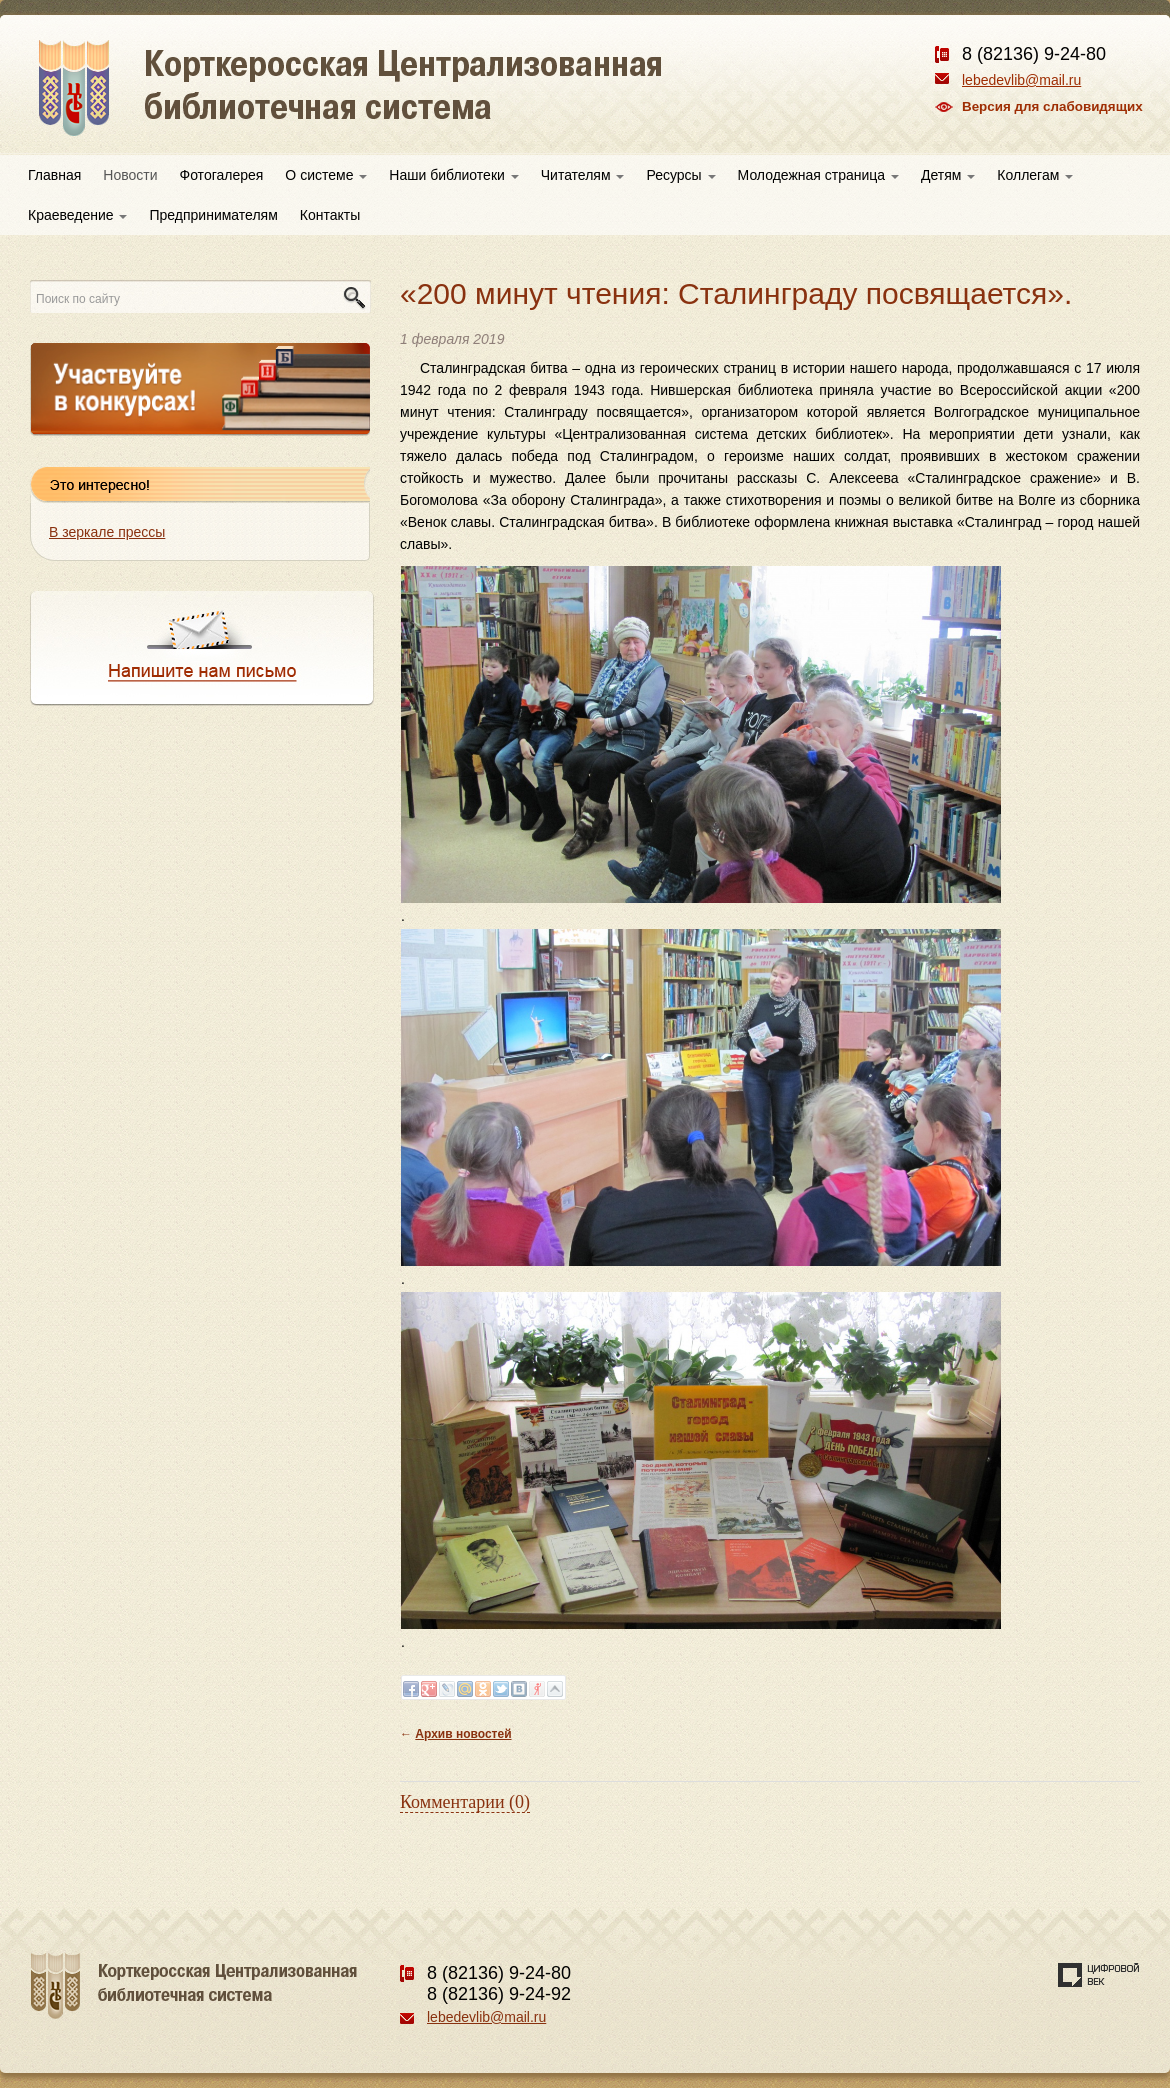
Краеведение (77, 215)
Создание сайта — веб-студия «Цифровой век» (1099, 1975)
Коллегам (1035, 175)
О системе (326, 175)
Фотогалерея (222, 175)
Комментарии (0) (465, 1802)
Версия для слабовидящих (1052, 106)
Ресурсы (680, 175)
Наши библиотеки (453, 175)
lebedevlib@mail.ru (1021, 80)
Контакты (330, 215)
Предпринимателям (213, 215)
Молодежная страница (818, 175)
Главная (54, 175)
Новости (130, 175)
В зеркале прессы (107, 532)
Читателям (583, 175)
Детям (948, 175)
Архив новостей (463, 1734)
